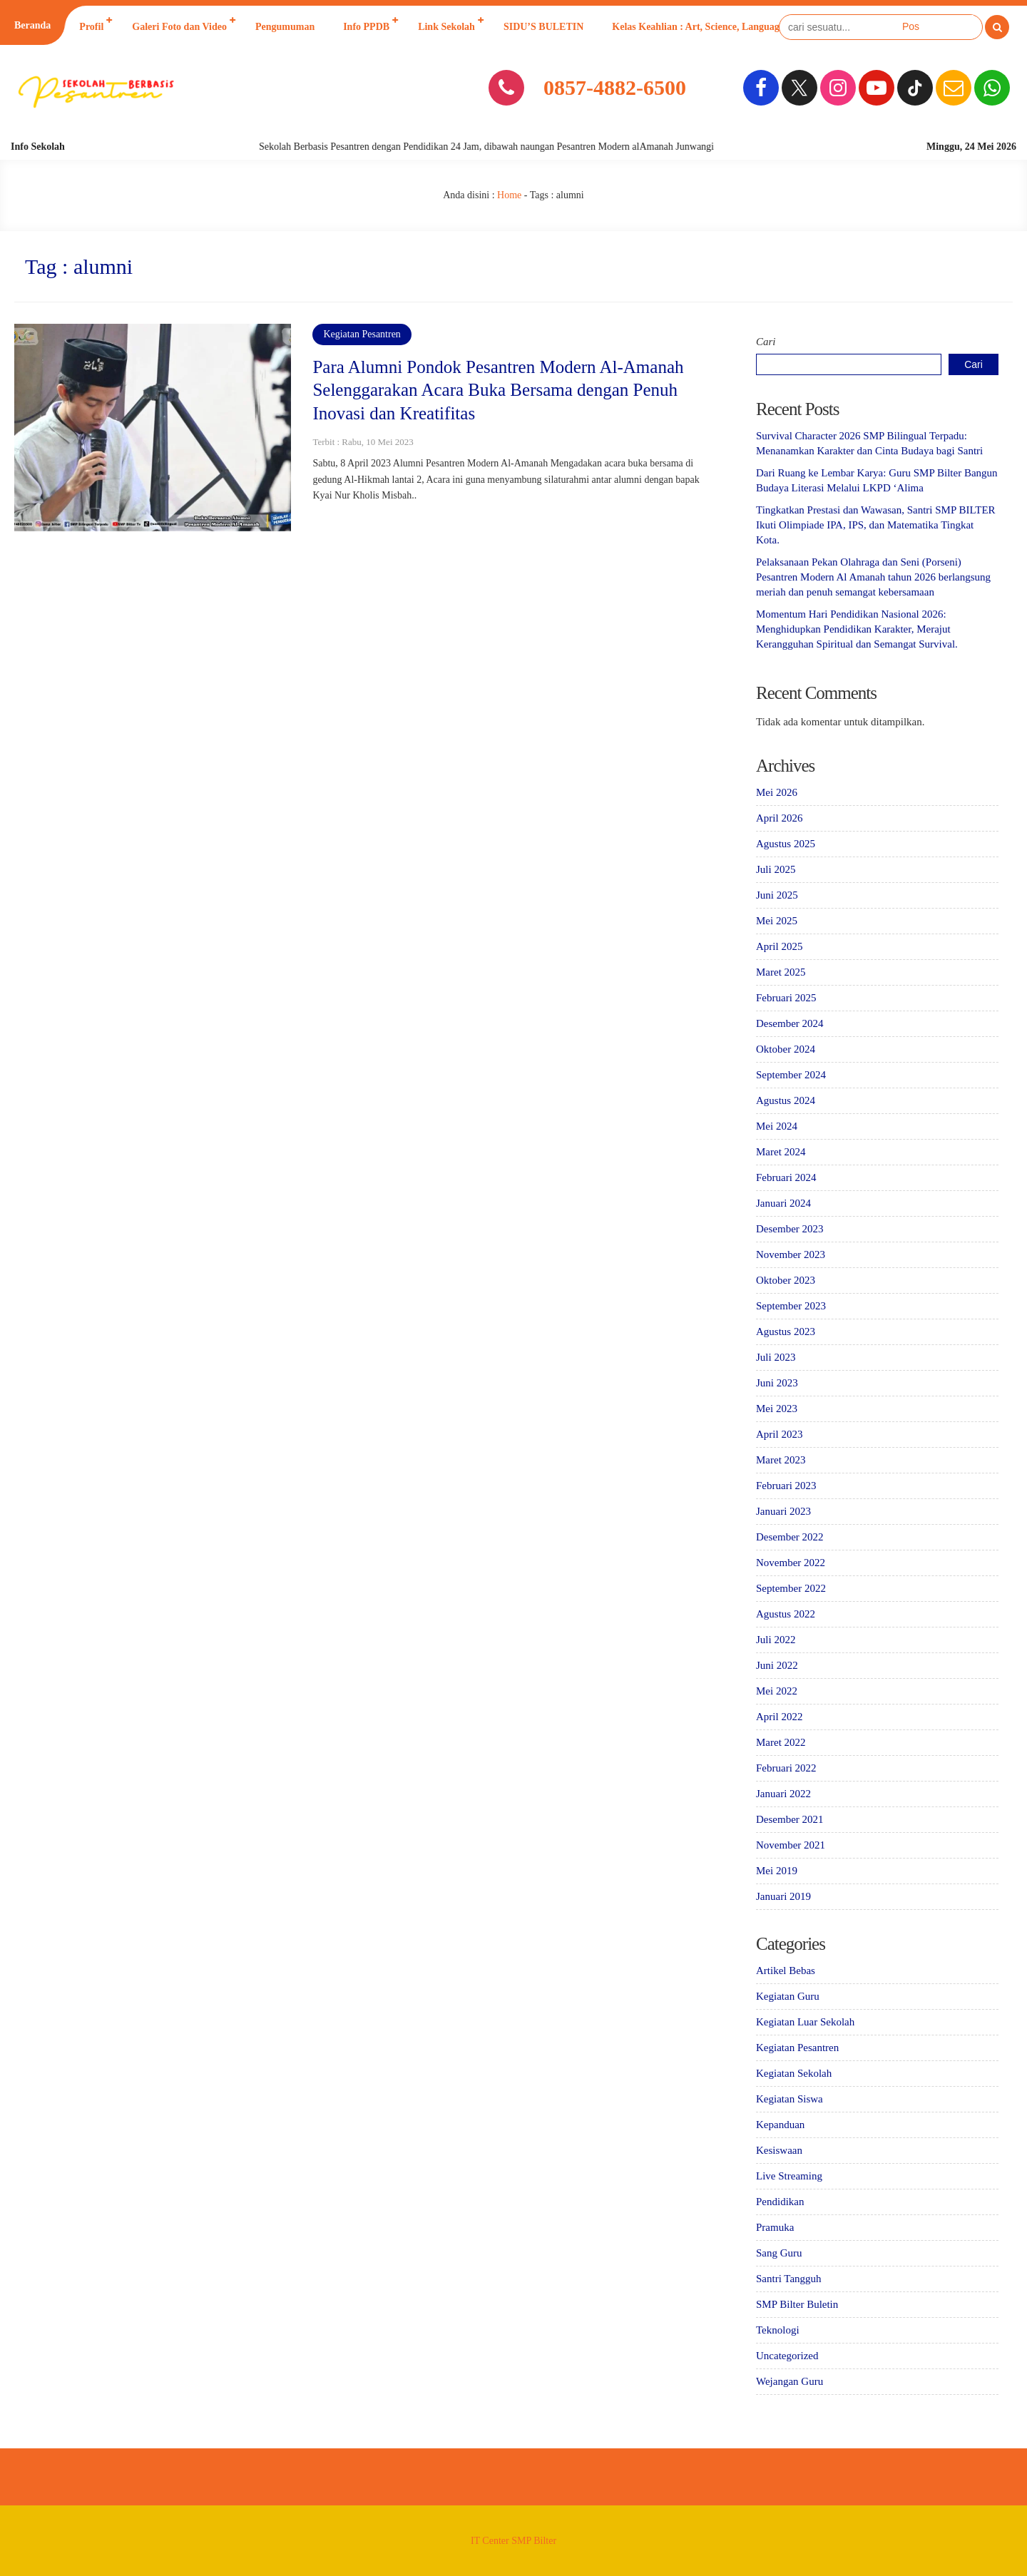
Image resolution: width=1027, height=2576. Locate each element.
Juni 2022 (777, 1665)
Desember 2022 (790, 1537)
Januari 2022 (783, 1793)
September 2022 (791, 1588)
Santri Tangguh (789, 2278)
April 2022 (779, 1716)
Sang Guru (779, 2253)
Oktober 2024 (785, 1049)
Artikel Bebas (785, 1970)
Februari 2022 (786, 1768)
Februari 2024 (786, 1177)
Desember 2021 (790, 1819)
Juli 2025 (775, 869)
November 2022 (790, 1562)
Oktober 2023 (785, 1280)
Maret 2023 (781, 1460)
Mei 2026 (776, 792)
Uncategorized (787, 2355)
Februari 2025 (786, 997)
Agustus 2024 (785, 1100)
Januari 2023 (783, 1511)
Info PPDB (366, 26)
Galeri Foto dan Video (179, 26)
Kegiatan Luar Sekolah (805, 2022)
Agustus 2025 (785, 843)
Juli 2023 (775, 1357)
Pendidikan (780, 2201)
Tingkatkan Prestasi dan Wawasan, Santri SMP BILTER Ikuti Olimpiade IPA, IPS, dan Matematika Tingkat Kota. (876, 525)
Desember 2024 (790, 1023)
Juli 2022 (775, 1639)
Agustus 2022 (785, 1614)
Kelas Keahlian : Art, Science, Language (698, 26)
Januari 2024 (783, 1203)
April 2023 (779, 1434)
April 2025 (779, 946)
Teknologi (777, 2330)
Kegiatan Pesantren (361, 334)
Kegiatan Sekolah (794, 2073)
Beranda (32, 25)
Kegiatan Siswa (789, 2099)
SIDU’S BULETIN (543, 26)
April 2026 (779, 818)
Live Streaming (789, 2176)
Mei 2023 (776, 1408)
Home (509, 195)
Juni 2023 (777, 1383)
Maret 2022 (781, 1742)
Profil (91, 26)
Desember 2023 (790, 1229)
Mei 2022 (776, 1691)
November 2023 (790, 1254)
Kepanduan (780, 2124)
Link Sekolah (446, 26)
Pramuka (775, 2227)
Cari (766, 341)
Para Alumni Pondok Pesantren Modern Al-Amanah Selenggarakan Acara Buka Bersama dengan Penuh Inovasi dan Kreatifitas (497, 390)
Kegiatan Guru (787, 1996)
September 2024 (791, 1074)
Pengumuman (285, 26)
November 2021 (790, 1845)
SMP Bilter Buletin (797, 2304)
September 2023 (791, 1306)
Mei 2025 (776, 920)
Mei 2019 (776, 1870)
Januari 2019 (783, 1896)
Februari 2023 (786, 1485)
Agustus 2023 (785, 1331)
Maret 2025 (781, 972)
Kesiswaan (779, 2150)
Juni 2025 (777, 895)
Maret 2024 (781, 1151)
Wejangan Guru (789, 2381)
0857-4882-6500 (614, 87)
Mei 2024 (776, 1126)
